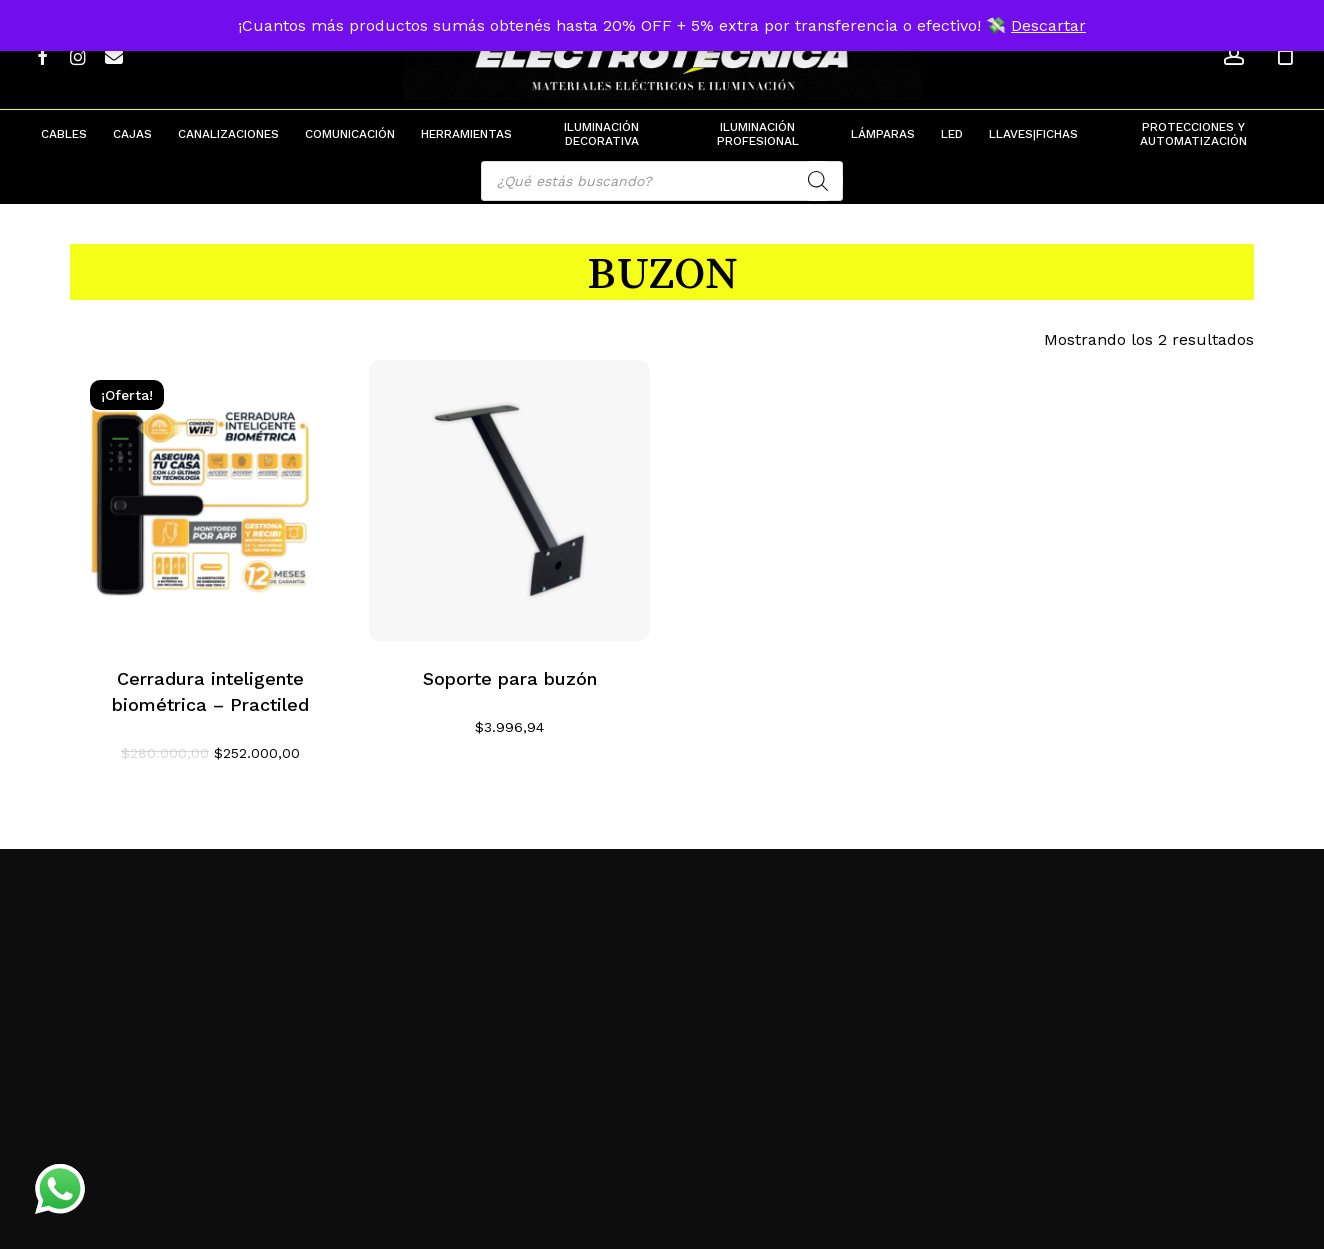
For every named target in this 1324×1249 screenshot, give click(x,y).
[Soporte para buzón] (509, 500)
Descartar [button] (1048, 25)
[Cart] (1285, 55)
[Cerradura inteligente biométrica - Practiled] (210, 500)
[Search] (818, 181)
